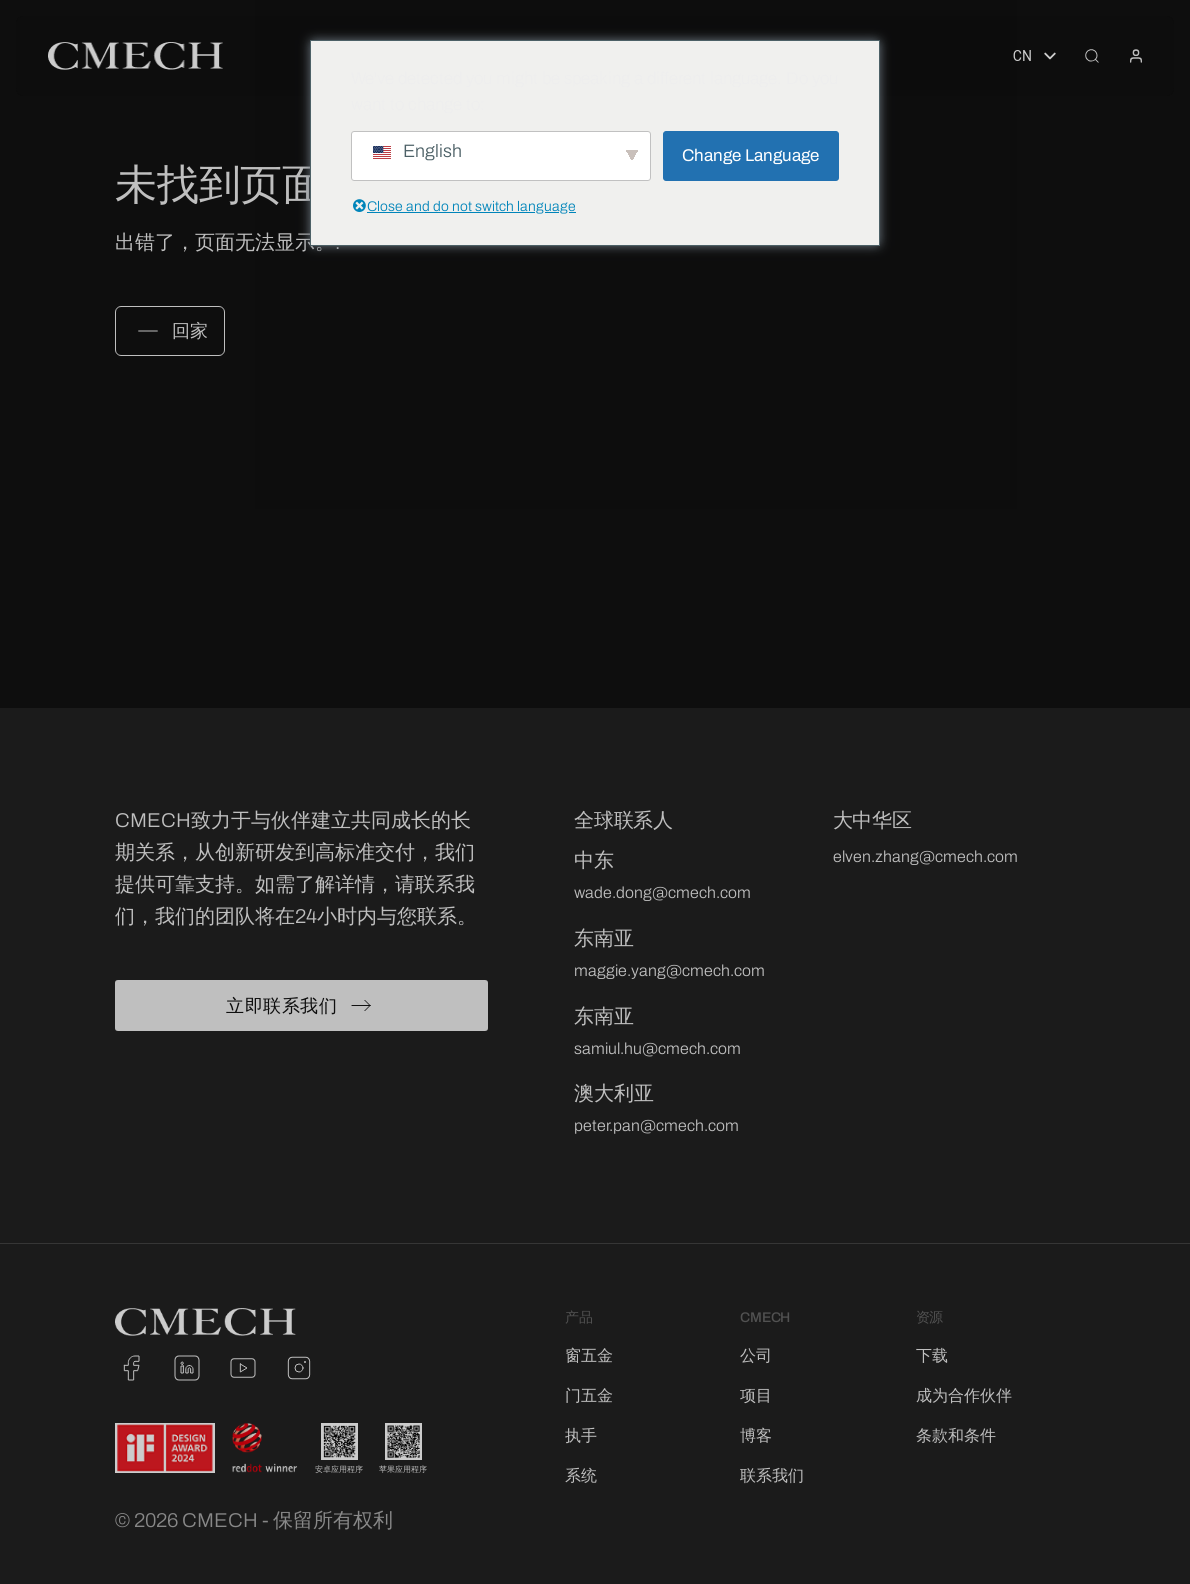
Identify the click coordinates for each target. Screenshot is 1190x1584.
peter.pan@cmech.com (656, 1125)
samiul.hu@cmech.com (657, 1048)
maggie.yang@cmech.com (669, 970)
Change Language (750, 155)
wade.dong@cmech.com (662, 892)
